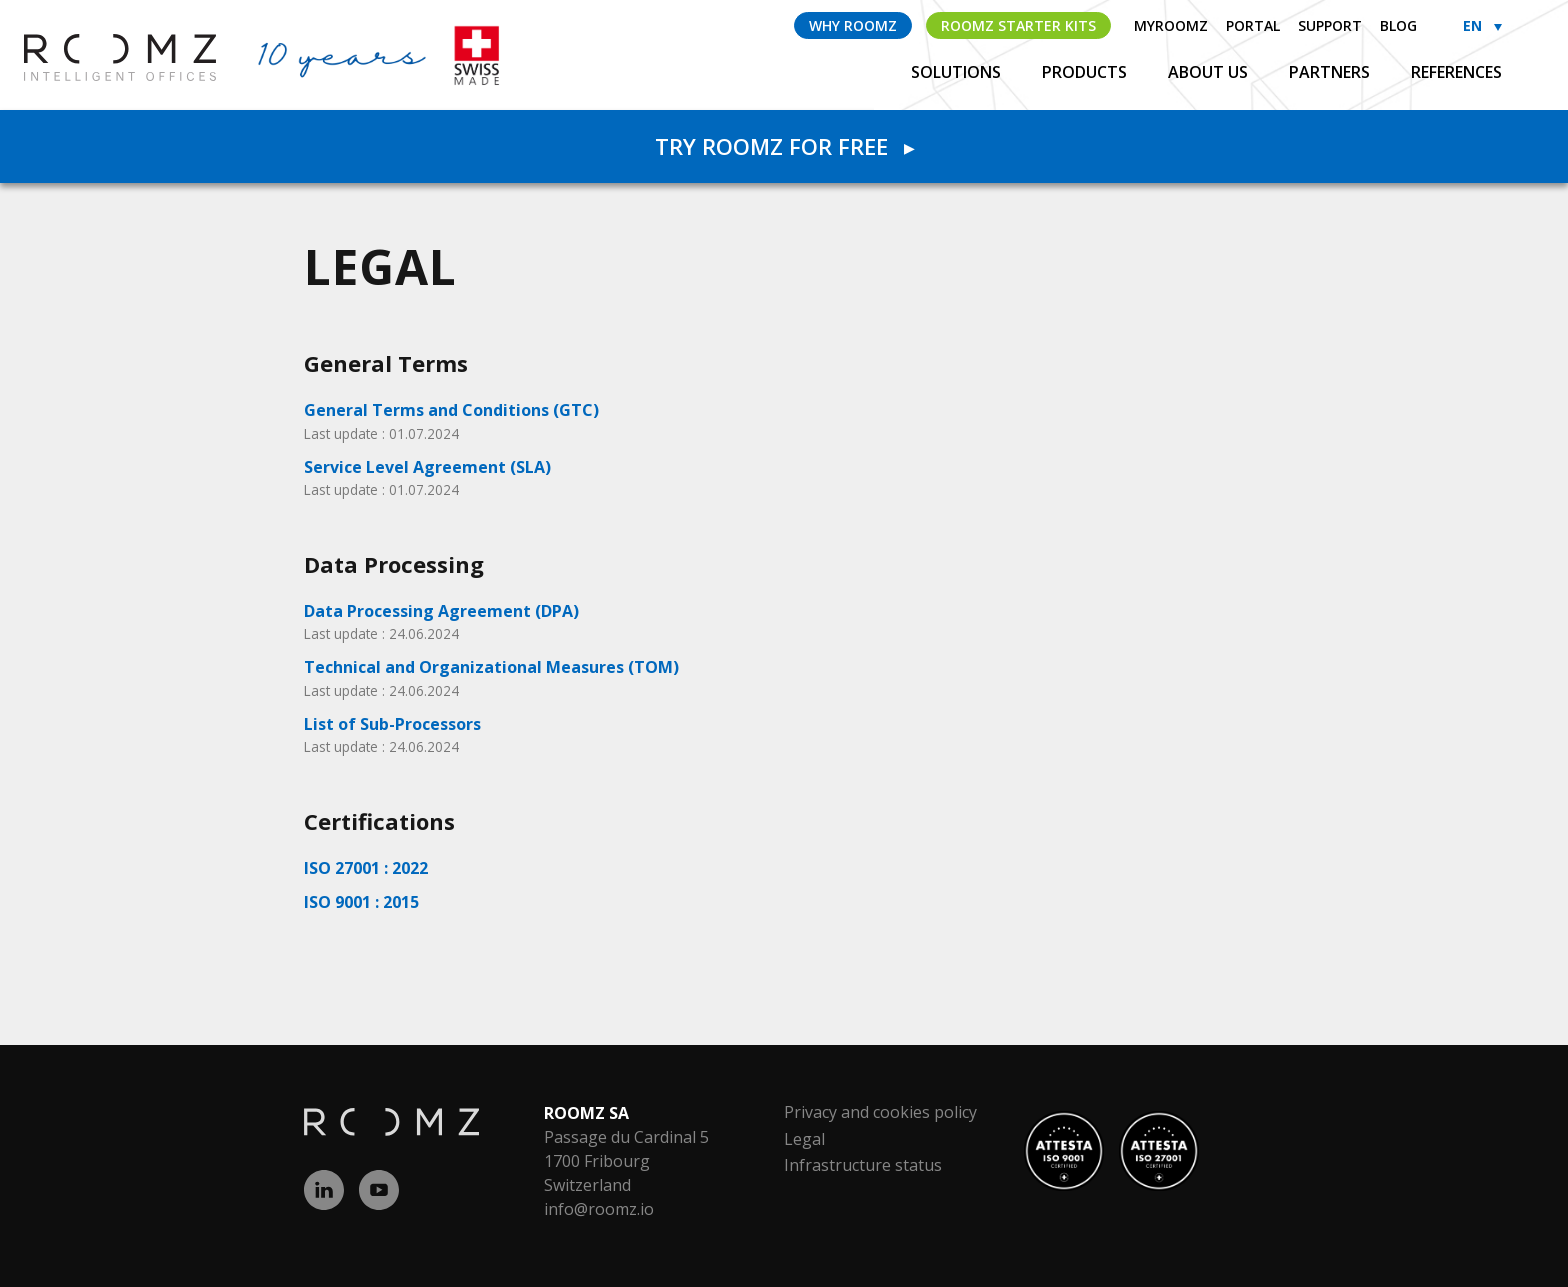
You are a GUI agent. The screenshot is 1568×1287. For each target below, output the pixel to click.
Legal (804, 1139)
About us (1210, 72)
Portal (1253, 25)
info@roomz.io (599, 1209)
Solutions (958, 72)
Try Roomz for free (784, 146)
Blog (1398, 25)
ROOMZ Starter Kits (1018, 25)
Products (1086, 72)
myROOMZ (1171, 25)
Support (1330, 25)
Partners (1331, 72)
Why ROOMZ (853, 25)
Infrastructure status (863, 1165)
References (1456, 72)
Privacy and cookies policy (880, 1112)
